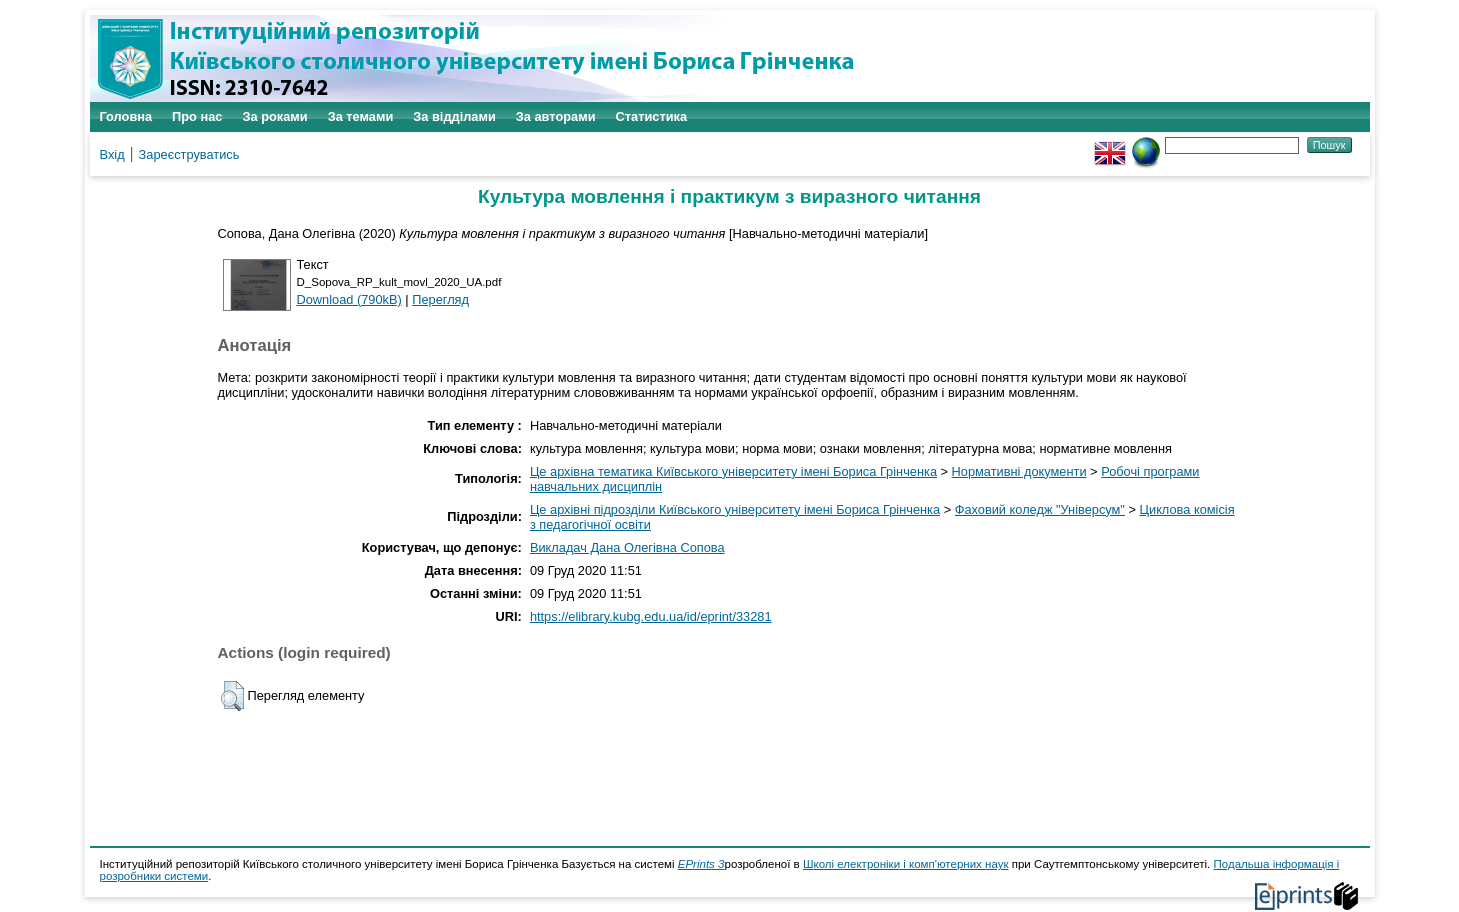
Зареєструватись (189, 154)
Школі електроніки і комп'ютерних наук (906, 864)
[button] (232, 696)
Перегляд (440, 299)
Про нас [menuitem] (197, 116)
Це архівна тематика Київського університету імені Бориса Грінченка (733, 471)
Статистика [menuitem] (652, 116)
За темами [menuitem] (361, 116)
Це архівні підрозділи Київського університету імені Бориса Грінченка (735, 509)
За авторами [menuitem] (556, 116)
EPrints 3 (701, 864)
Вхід (112, 154)
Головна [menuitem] (126, 116)
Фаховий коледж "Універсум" (1040, 509)
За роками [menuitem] (274, 116)
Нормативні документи (1019, 471)
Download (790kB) (349, 299)
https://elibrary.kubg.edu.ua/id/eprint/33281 (651, 616)
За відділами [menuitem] (454, 116)
